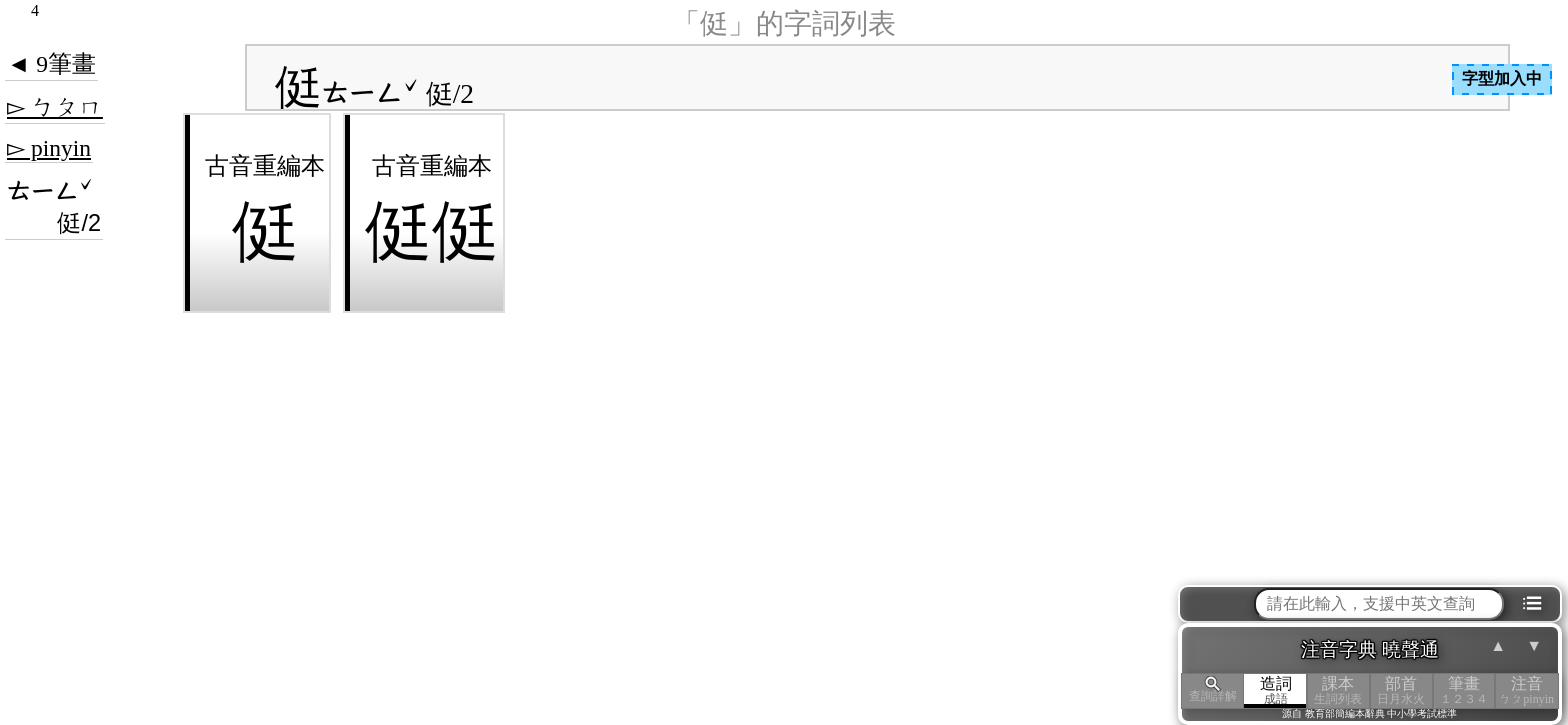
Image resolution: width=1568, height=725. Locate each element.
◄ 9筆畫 (51, 64)
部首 (1401, 690)
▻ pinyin (49, 148)
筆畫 (1464, 690)
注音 (1526, 690)
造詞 (1275, 690)
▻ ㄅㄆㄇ (55, 107)
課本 (1338, 690)
